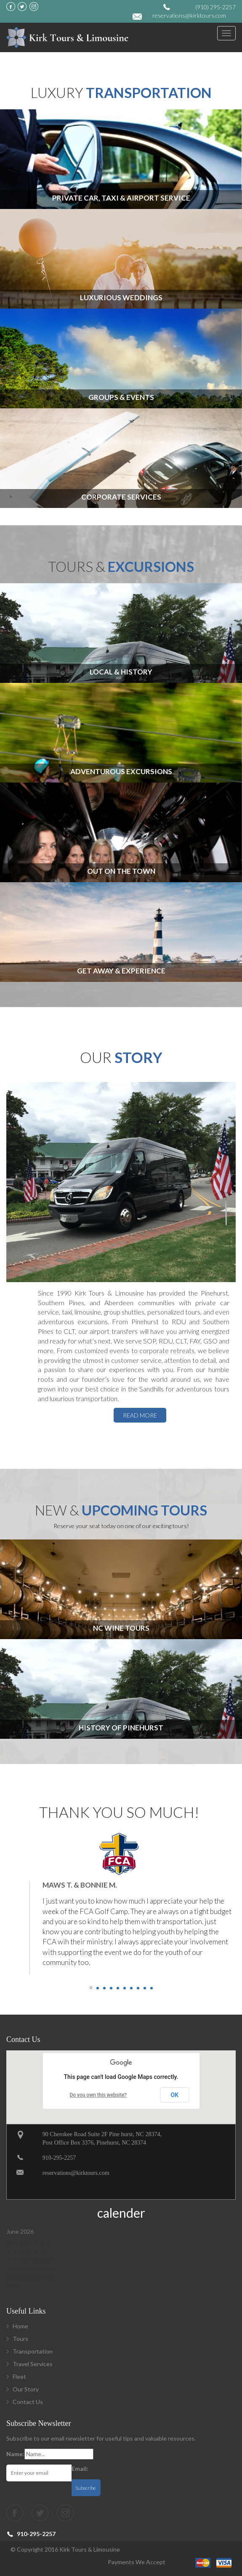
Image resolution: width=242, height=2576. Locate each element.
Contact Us (28, 2401)
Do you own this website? (98, 2095)
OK (175, 2095)
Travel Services (33, 2363)
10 (151, 1988)
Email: (80, 2468)
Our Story (26, 2389)
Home (20, 2326)
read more (140, 1415)
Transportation (33, 2351)
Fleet (19, 2376)
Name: (15, 2453)
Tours (20, 2338)
